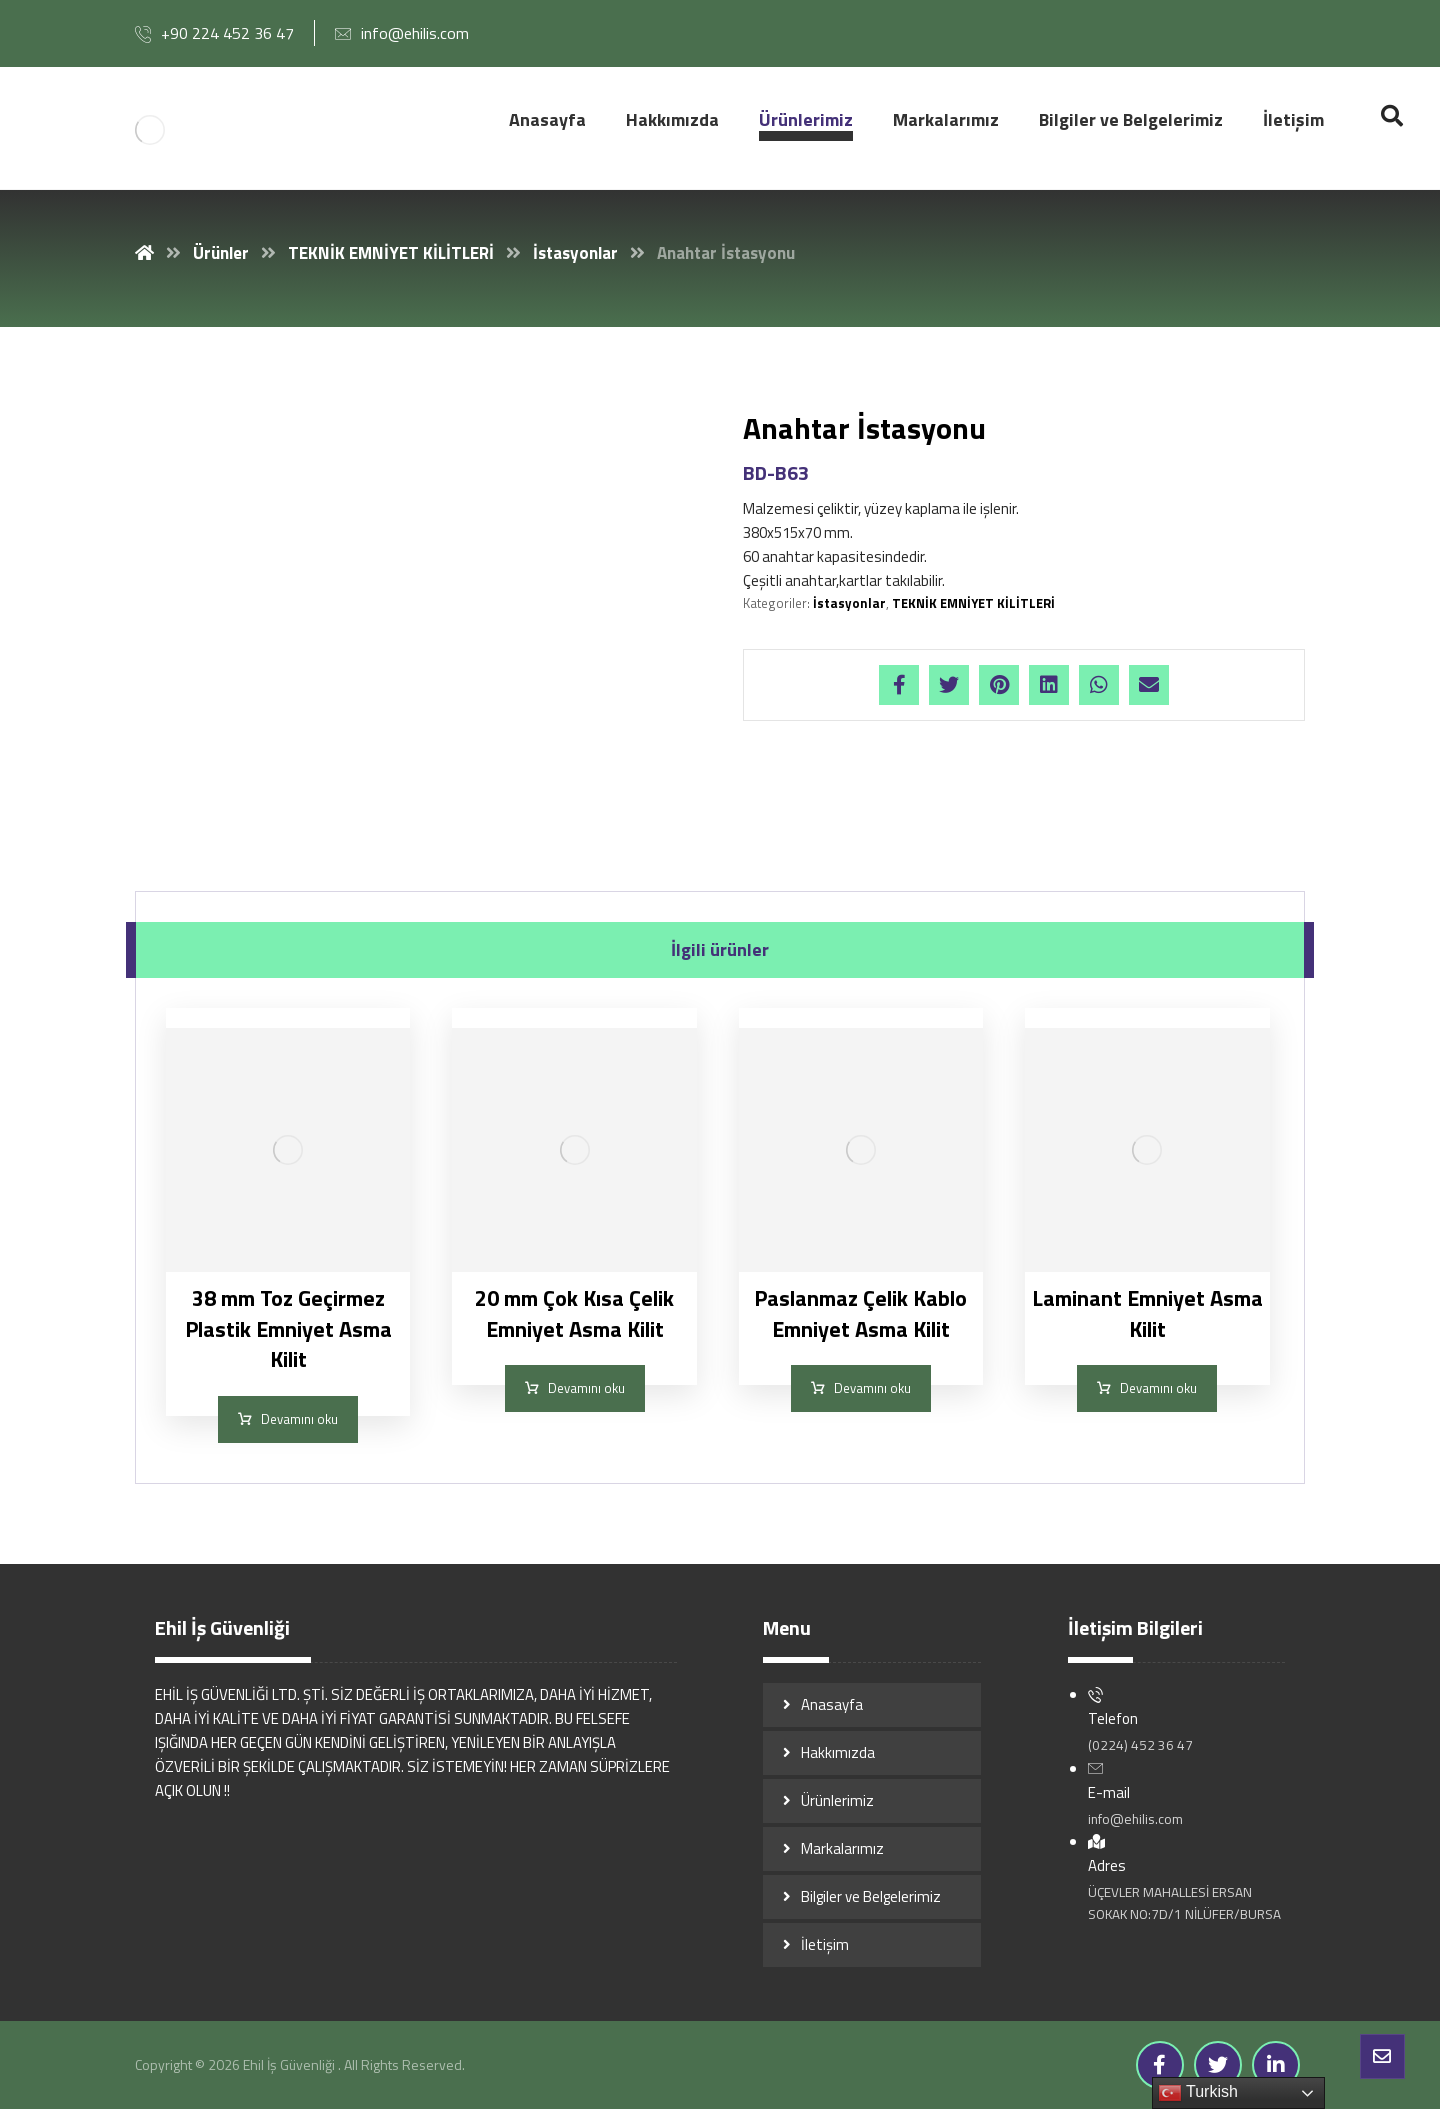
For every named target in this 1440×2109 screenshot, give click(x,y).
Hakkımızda (838, 1752)
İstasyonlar (849, 603)
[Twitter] (1218, 2065)
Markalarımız (842, 1848)
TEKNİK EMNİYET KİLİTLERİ (973, 603)
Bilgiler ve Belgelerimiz (871, 1896)
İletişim (825, 1944)
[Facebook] (1160, 2065)
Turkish (1198, 2093)
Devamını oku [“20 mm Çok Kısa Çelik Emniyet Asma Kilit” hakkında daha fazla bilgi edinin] (586, 1388)
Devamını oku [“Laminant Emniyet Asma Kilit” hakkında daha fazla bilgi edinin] (1158, 1388)
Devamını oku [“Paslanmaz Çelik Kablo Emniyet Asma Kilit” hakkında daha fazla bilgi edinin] (872, 1388)
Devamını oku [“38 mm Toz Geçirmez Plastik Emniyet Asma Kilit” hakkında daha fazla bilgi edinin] (299, 1419)
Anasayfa (832, 1704)
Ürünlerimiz (837, 1800)
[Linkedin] (1276, 2065)
